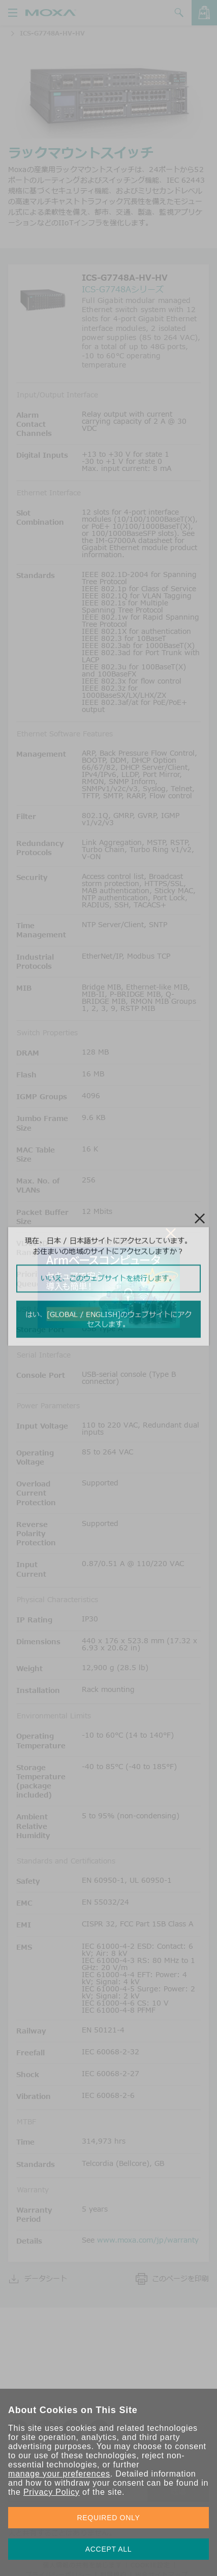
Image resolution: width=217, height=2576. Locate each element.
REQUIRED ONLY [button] (108, 2518)
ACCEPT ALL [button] (108, 2549)
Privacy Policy (51, 2492)
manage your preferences (59, 2473)
